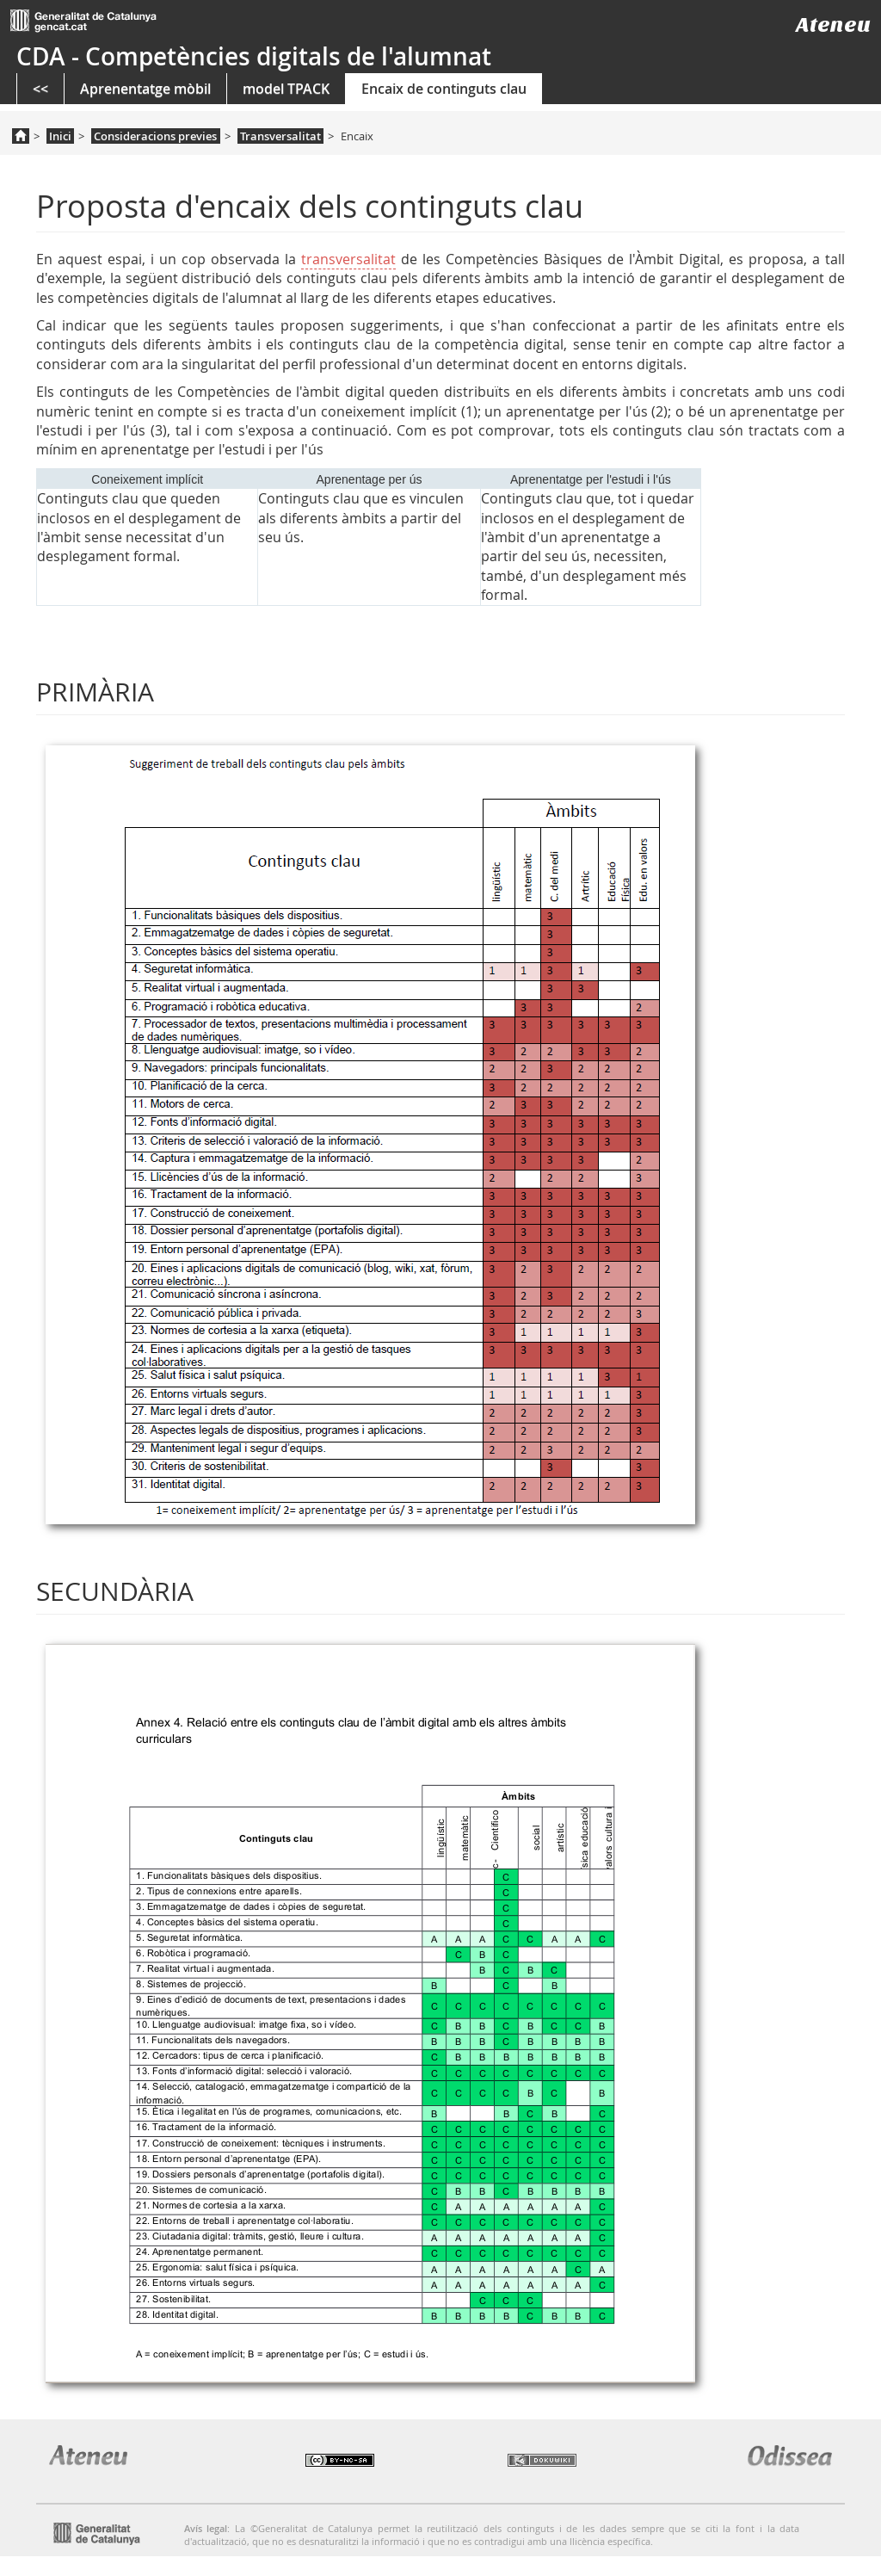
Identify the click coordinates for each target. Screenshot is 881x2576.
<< (40, 88)
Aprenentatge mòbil (145, 88)
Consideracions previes (155, 136)
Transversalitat (280, 136)
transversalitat (348, 259)
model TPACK (286, 88)
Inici (60, 136)
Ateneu (833, 24)
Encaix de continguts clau (444, 88)
